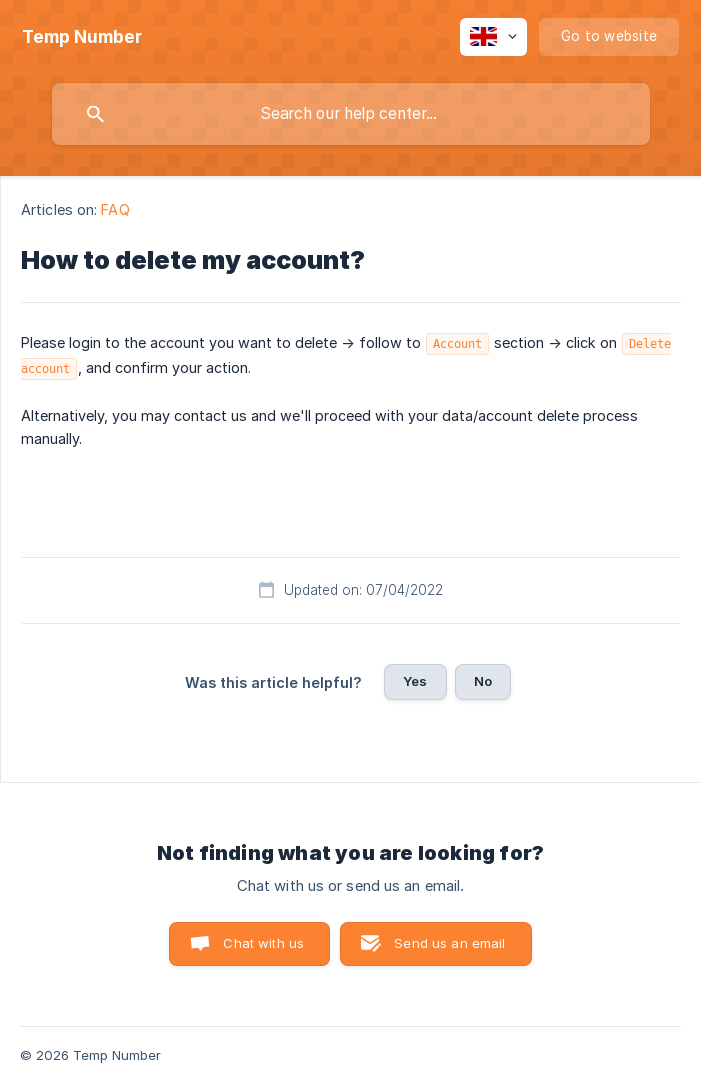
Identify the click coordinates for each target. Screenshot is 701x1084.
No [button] (483, 681)
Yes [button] (415, 681)
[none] (82, 37)
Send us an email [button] (449, 943)
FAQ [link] (115, 209)
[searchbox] (351, 114)
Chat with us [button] (263, 943)
